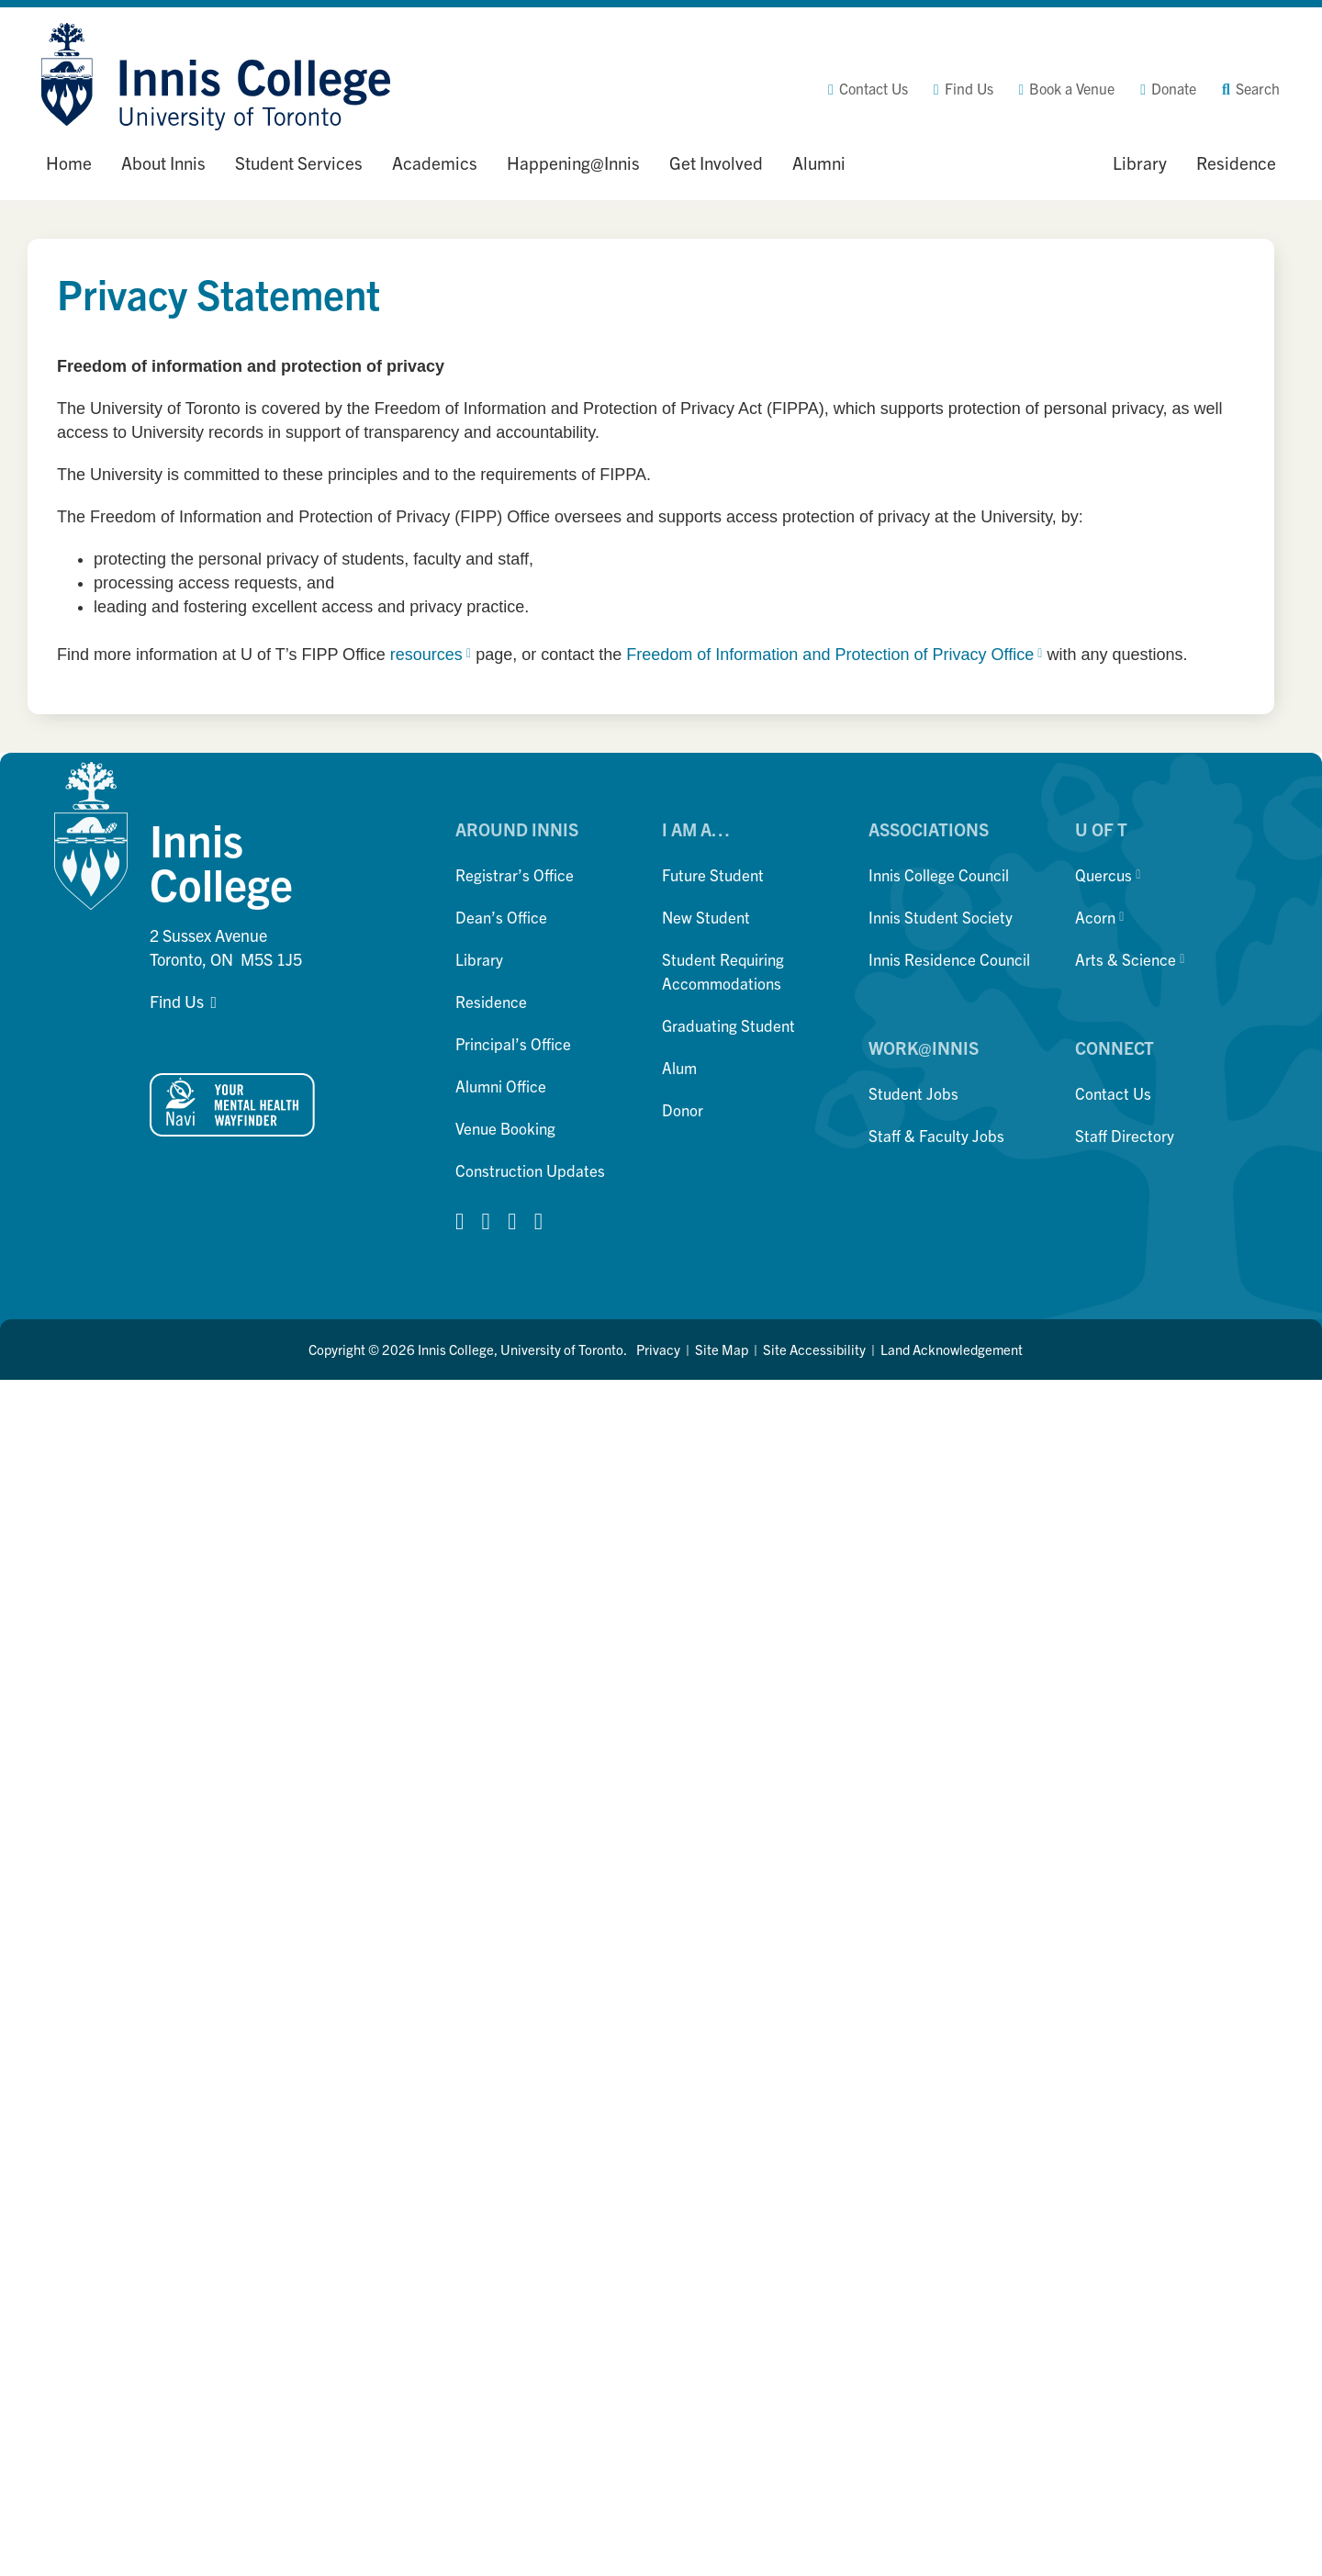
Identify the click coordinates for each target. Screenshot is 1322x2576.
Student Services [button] (299, 162)
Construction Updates (530, 1170)
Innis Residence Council (949, 959)
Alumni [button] (819, 162)
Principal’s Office (513, 1043)
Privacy (658, 1349)
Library (479, 959)
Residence (491, 1001)
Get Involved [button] (716, 162)
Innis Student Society (940, 916)
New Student (706, 916)
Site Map (721, 1349)
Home (69, 162)
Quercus (1107, 874)
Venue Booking (505, 1127)
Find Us (177, 1001)
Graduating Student (728, 1025)
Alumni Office (500, 1085)
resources (430, 654)
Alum (679, 1067)
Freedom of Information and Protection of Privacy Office (834, 654)
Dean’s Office (501, 916)
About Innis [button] (163, 162)
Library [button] (1140, 162)
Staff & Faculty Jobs (936, 1135)
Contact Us (1113, 1093)
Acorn (1099, 916)
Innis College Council (938, 874)
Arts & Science (1129, 959)
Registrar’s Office (514, 874)
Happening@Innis (573, 162)
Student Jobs (913, 1093)
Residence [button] (1236, 162)
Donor (682, 1109)
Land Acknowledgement (951, 1349)
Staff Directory (1124, 1135)
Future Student (713, 874)
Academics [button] (434, 162)
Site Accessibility (814, 1349)
